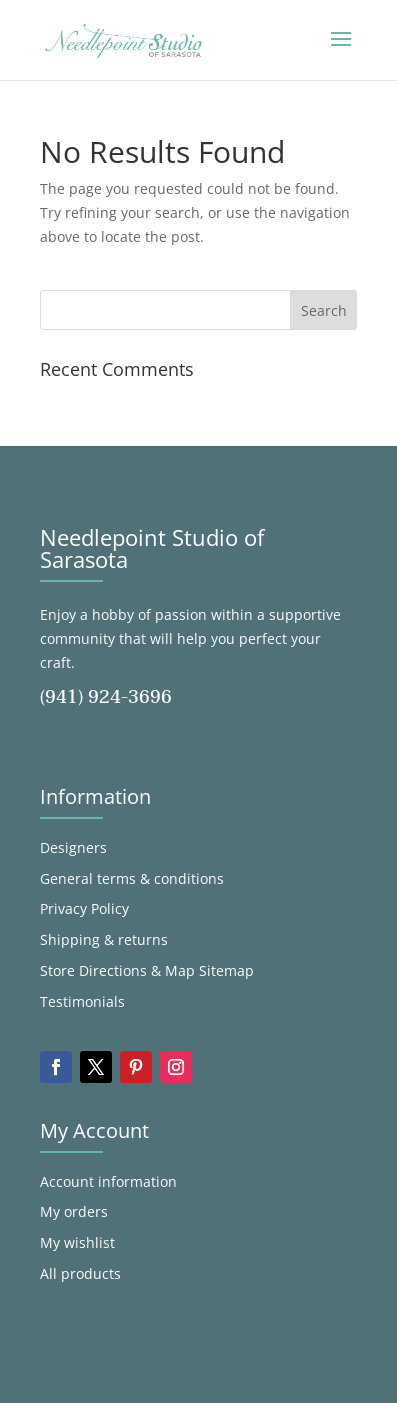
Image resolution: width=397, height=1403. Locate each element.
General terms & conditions (132, 878)
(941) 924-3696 (106, 697)
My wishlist (77, 1242)
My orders (74, 1211)
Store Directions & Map (117, 970)
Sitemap (226, 970)
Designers (73, 847)
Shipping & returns (104, 939)
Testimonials (82, 1001)
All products (80, 1273)
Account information (108, 1181)
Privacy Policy (84, 908)
